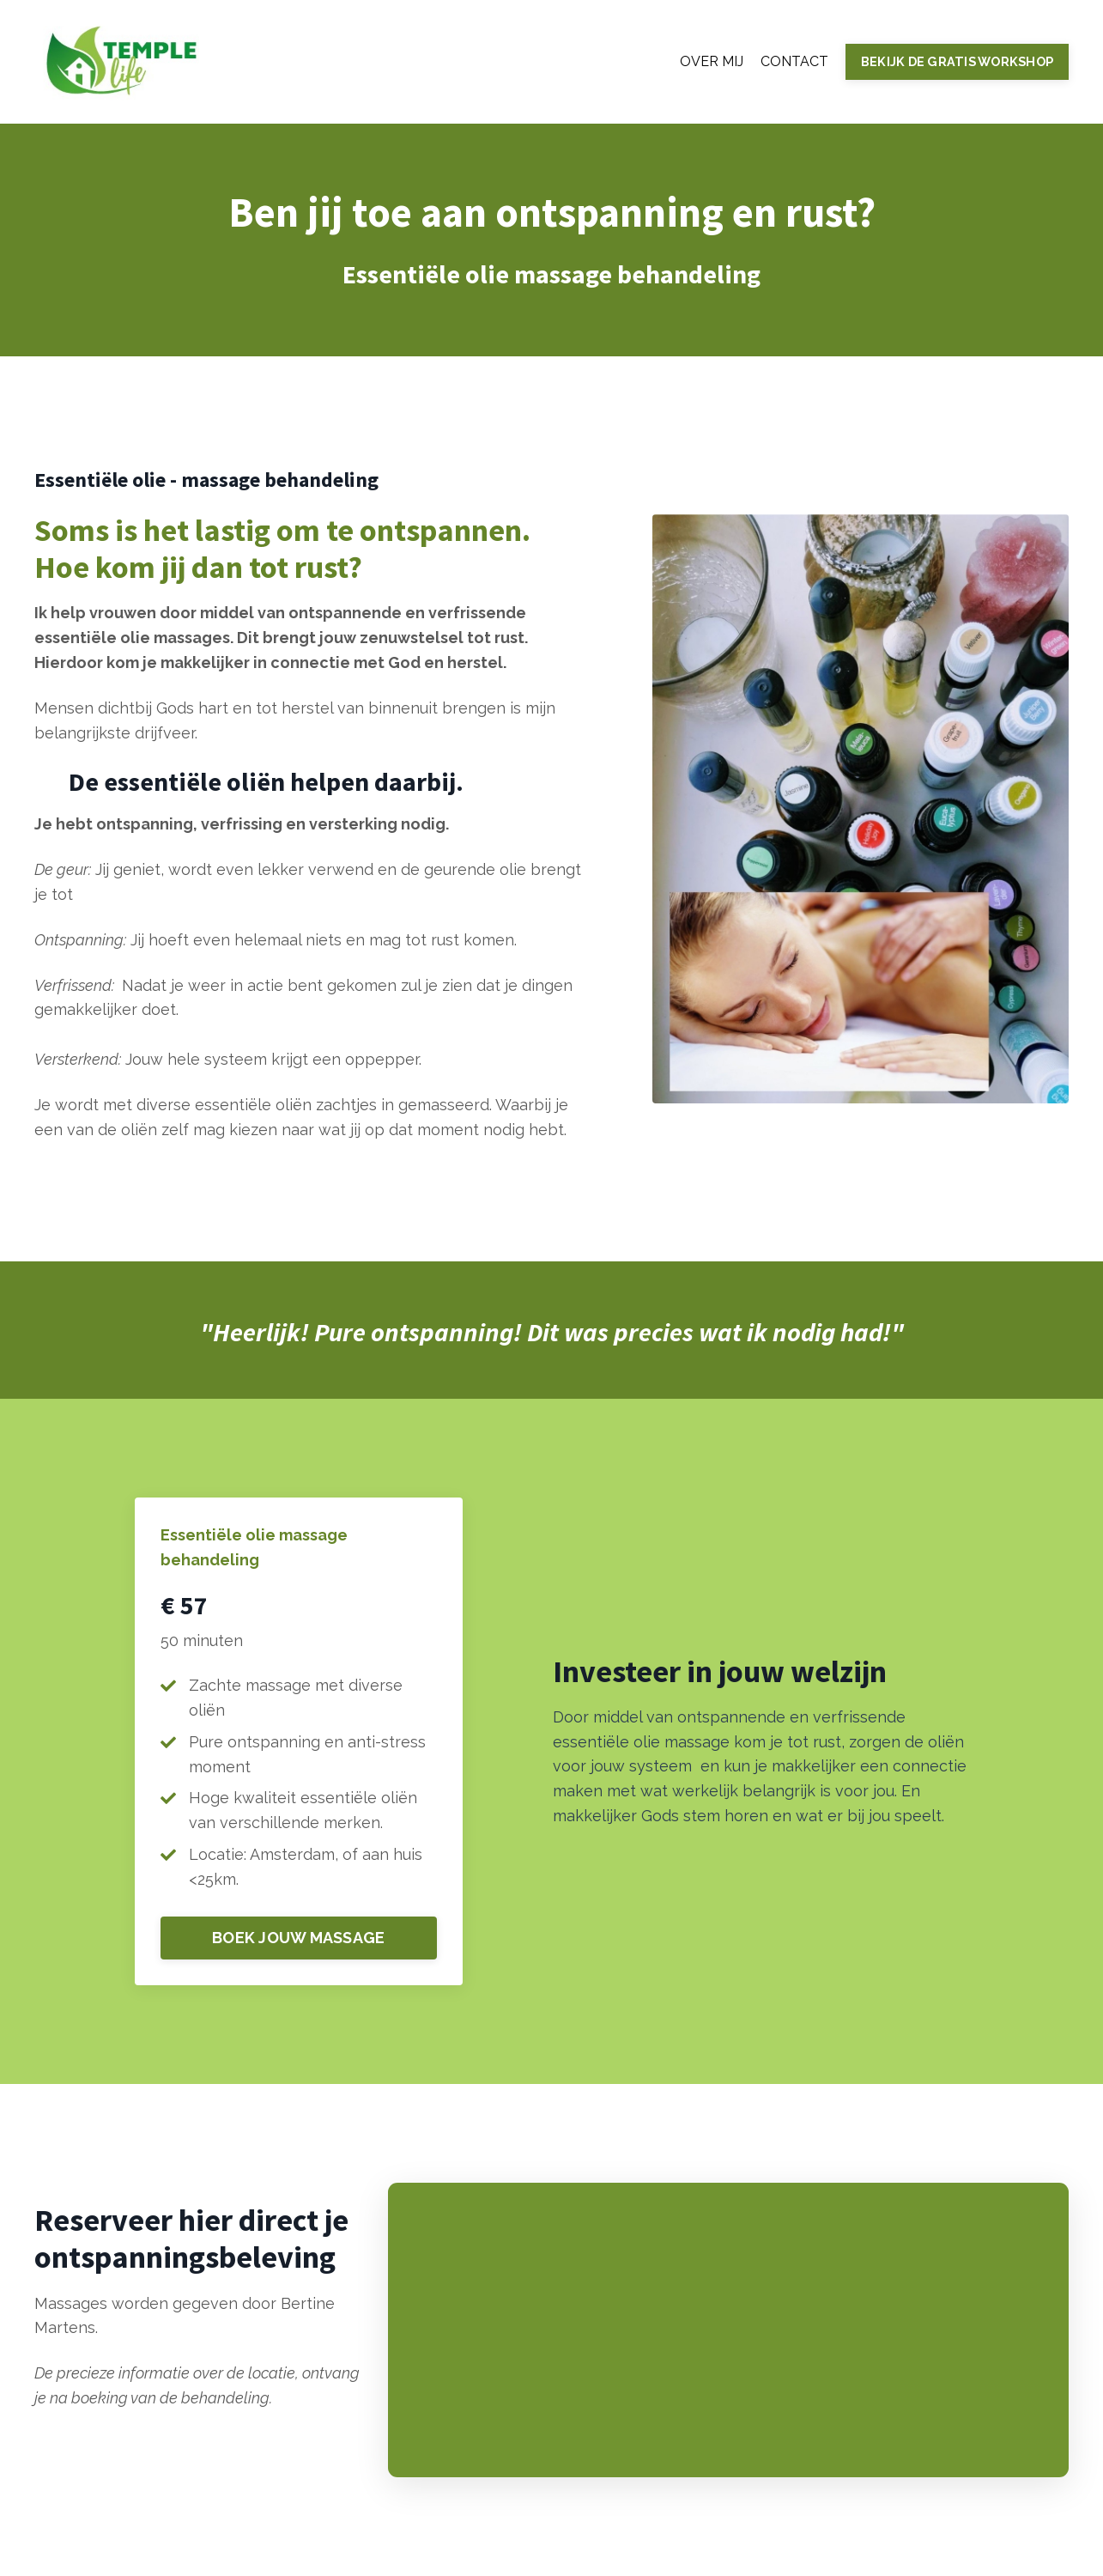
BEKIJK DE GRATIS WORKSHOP (957, 61)
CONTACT (794, 61)
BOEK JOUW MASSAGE (298, 1938)
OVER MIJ (711, 61)
